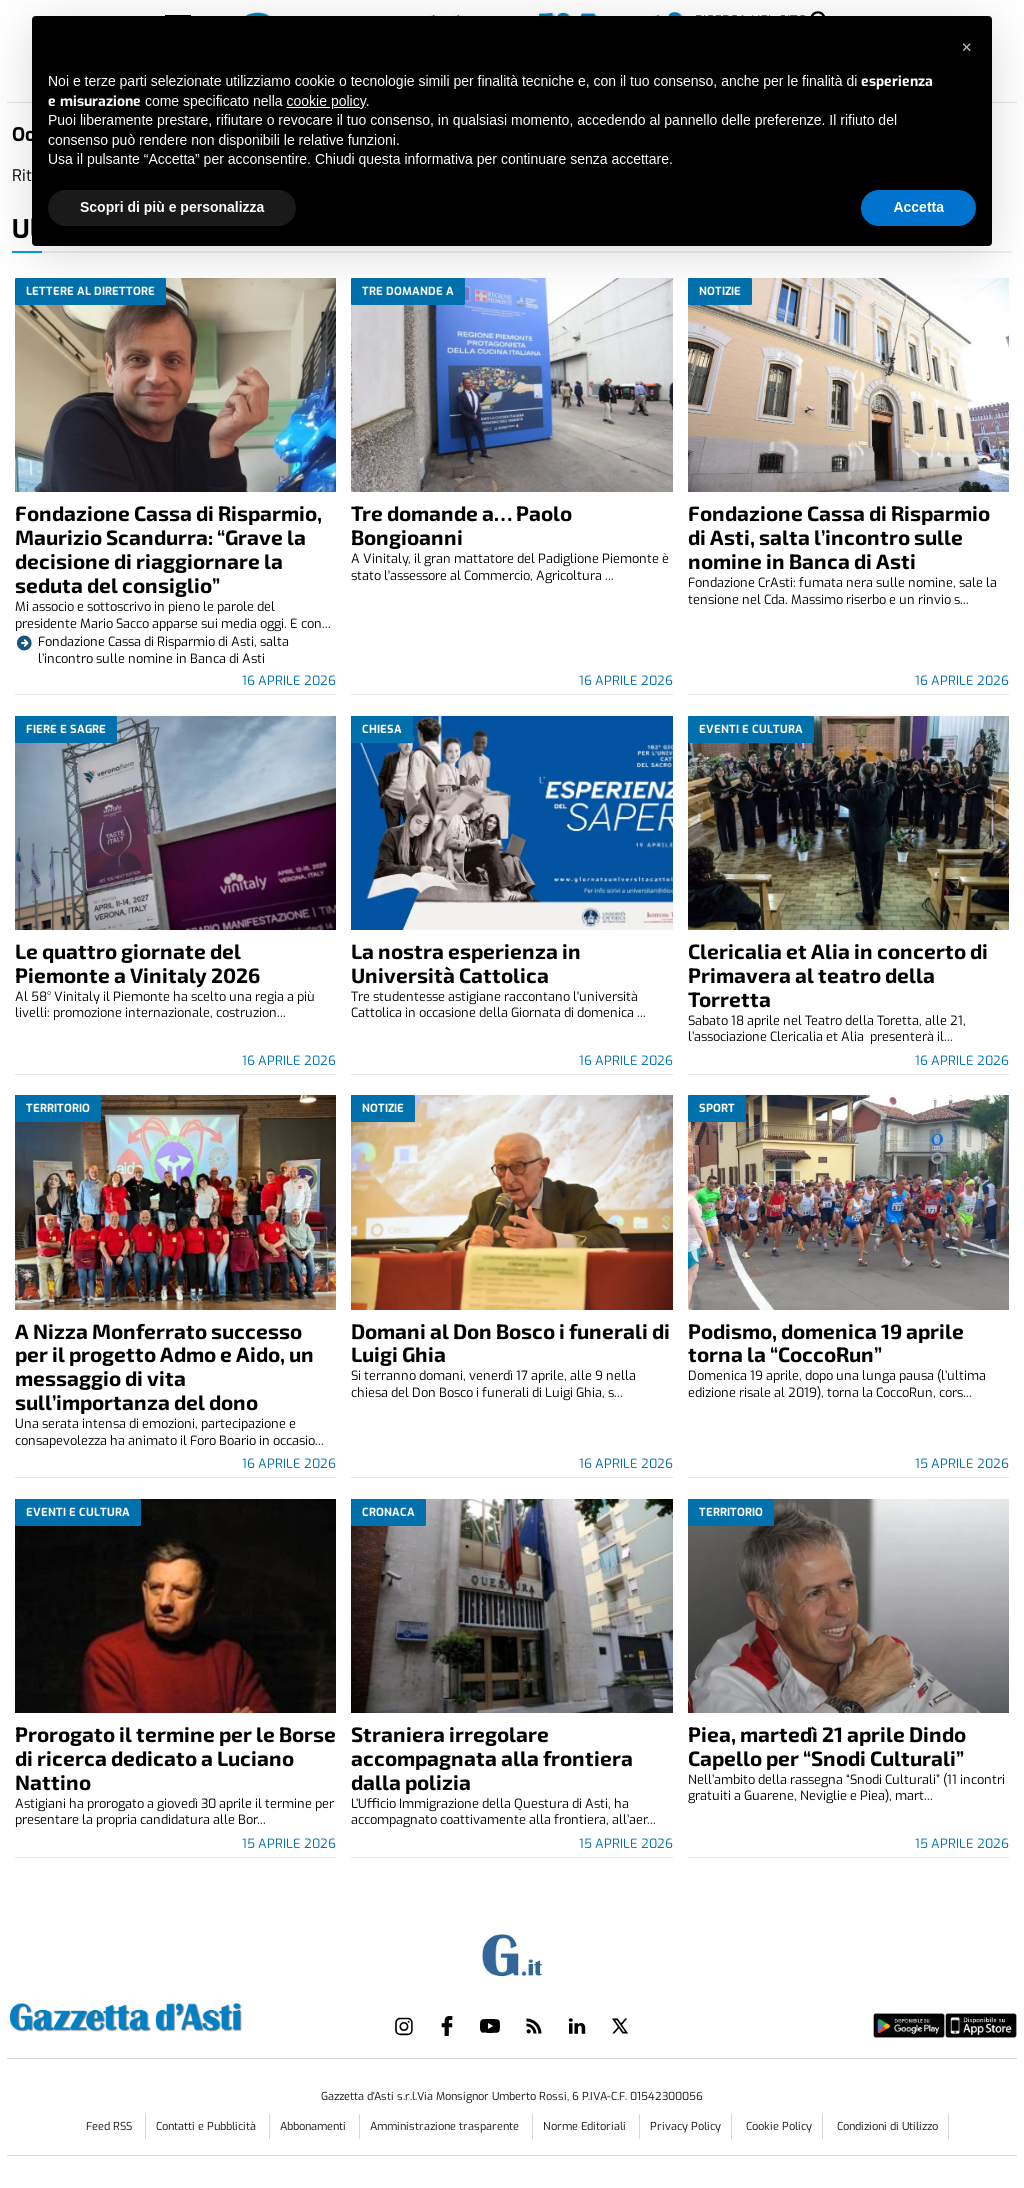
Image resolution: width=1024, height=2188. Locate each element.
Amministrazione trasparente (446, 2126)
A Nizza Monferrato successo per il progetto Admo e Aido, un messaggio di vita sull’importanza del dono (164, 1366)
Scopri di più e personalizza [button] (172, 207)
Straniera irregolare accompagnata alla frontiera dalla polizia (492, 1757)
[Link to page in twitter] (620, 2026)
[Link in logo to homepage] (175, 2014)
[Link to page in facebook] (447, 2026)
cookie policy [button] (326, 101)
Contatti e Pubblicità (207, 2126)
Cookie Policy (779, 2126)
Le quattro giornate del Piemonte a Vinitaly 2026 (137, 962)
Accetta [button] (918, 207)
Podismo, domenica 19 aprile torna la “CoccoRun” (826, 1342)
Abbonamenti (314, 2126)
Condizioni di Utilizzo (887, 2126)
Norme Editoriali (586, 2126)
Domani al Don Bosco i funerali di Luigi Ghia (510, 1342)
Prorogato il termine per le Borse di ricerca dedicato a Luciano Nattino (175, 1757)
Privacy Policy (685, 2126)
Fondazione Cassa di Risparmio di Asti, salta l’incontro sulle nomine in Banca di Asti (839, 536)
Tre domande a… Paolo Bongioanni (461, 524)
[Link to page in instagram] (404, 2026)
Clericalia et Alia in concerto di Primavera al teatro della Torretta (838, 974)
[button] (966, 48)
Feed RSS (110, 2126)
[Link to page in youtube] (490, 2026)
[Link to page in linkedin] (577, 2026)
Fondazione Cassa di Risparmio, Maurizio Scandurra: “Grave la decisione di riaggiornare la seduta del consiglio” (168, 548)
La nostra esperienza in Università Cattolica (466, 962)
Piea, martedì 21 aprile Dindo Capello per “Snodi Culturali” (827, 1745)
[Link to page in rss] (534, 2026)
